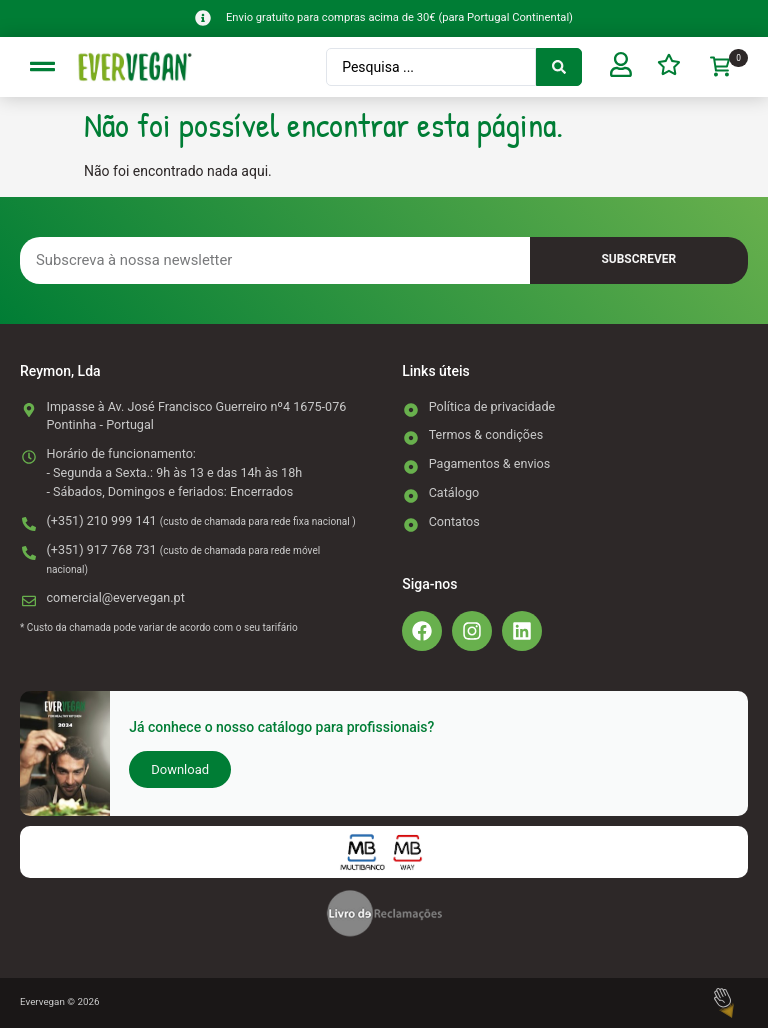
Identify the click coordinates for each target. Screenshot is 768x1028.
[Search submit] (557, 67)
